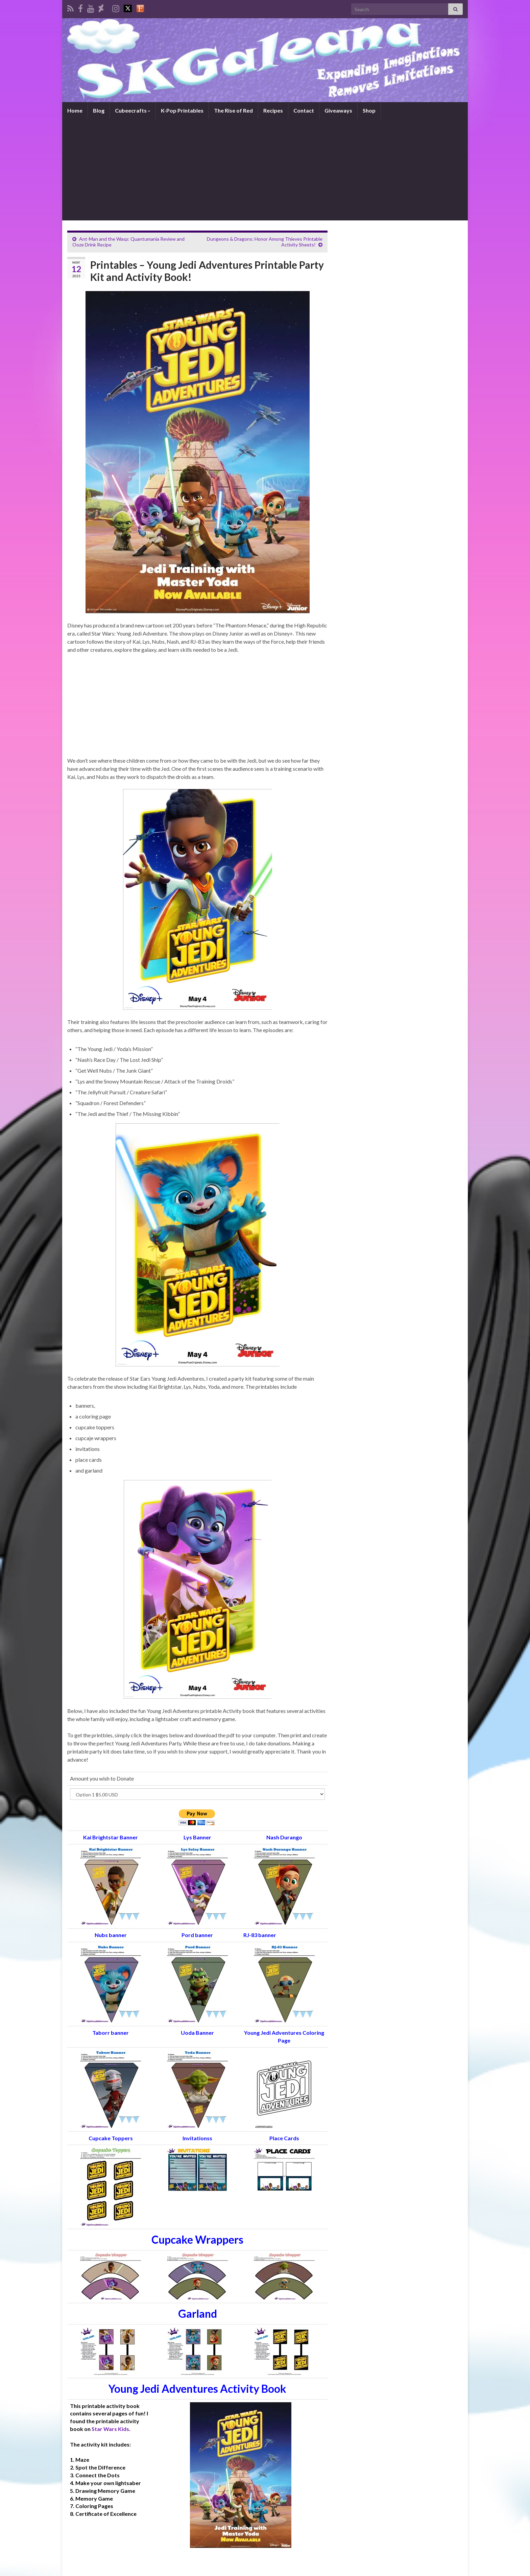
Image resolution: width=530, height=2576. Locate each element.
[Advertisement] (265, 169)
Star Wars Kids (110, 2429)
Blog (98, 110)
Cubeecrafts (132, 110)
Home (74, 110)
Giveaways (338, 110)
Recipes (273, 110)
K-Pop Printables (182, 110)
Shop (369, 110)
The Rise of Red (233, 110)
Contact (303, 110)
